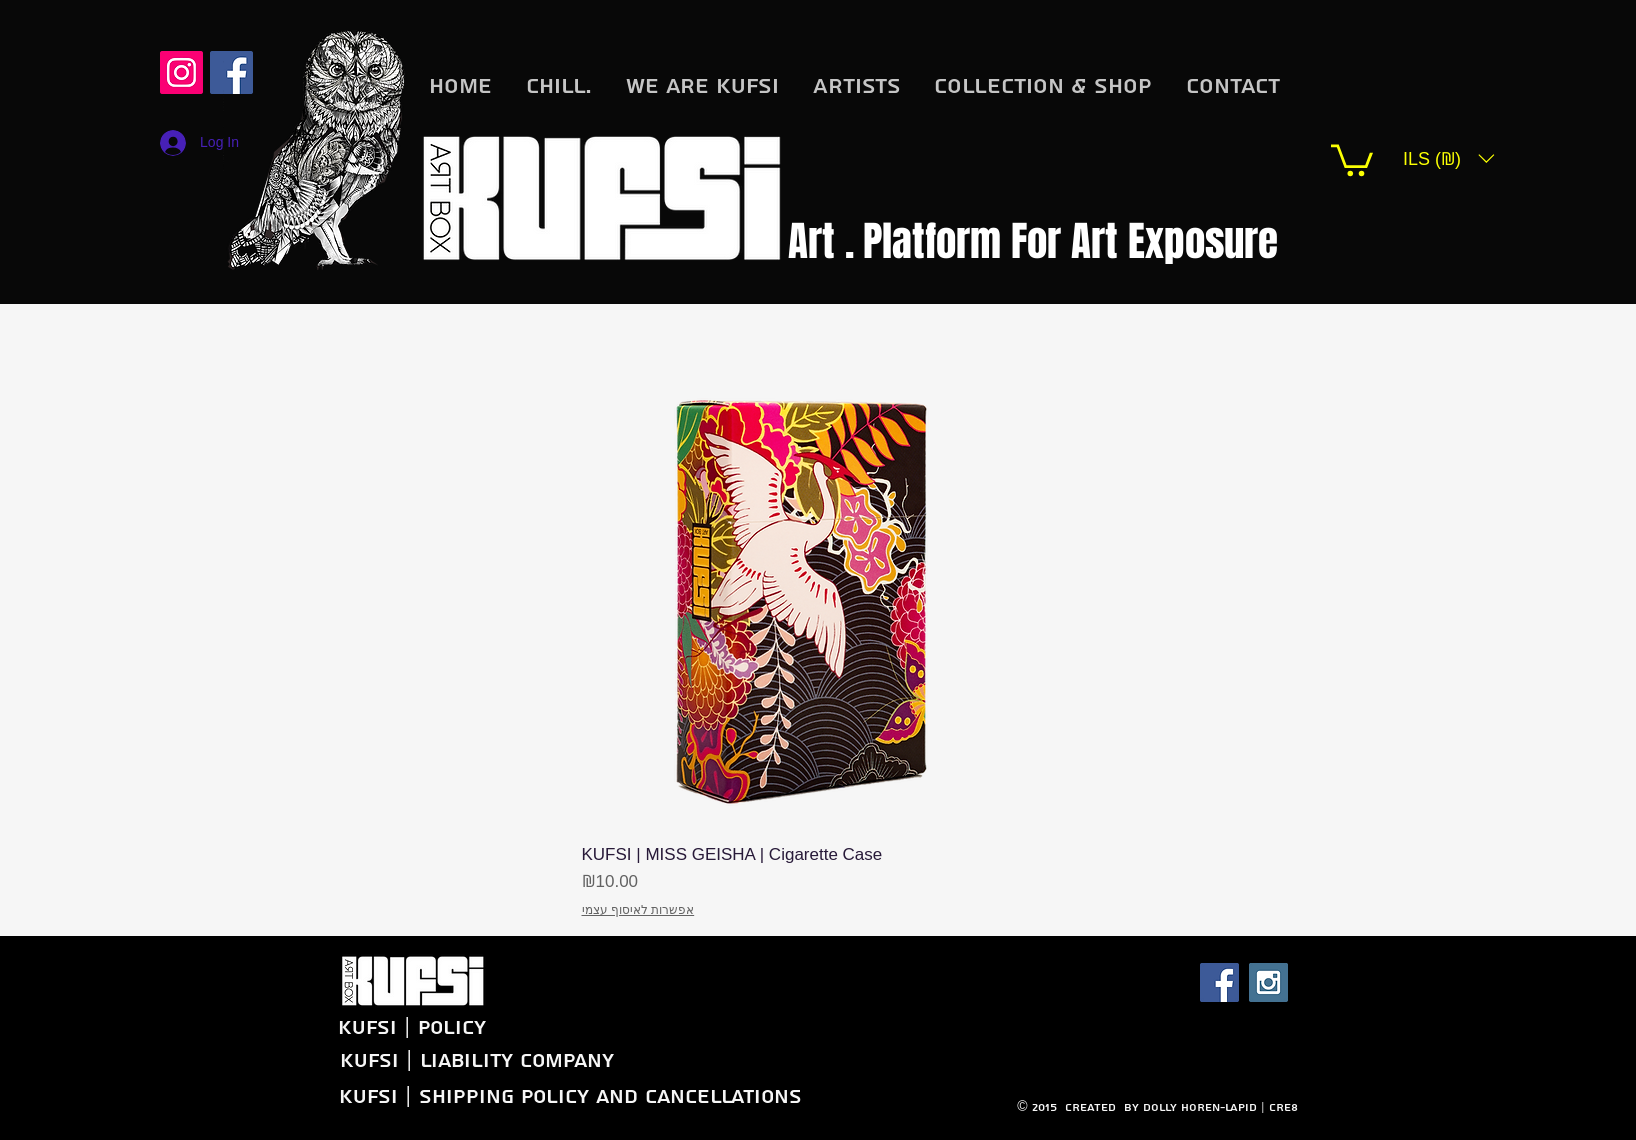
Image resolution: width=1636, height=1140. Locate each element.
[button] (1352, 158)
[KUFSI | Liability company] (476, 1060)
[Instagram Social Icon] (181, 72)
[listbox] (1449, 158)
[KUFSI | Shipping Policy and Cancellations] (569, 1096)
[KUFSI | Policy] (351, 1027)
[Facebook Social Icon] (1219, 982)
